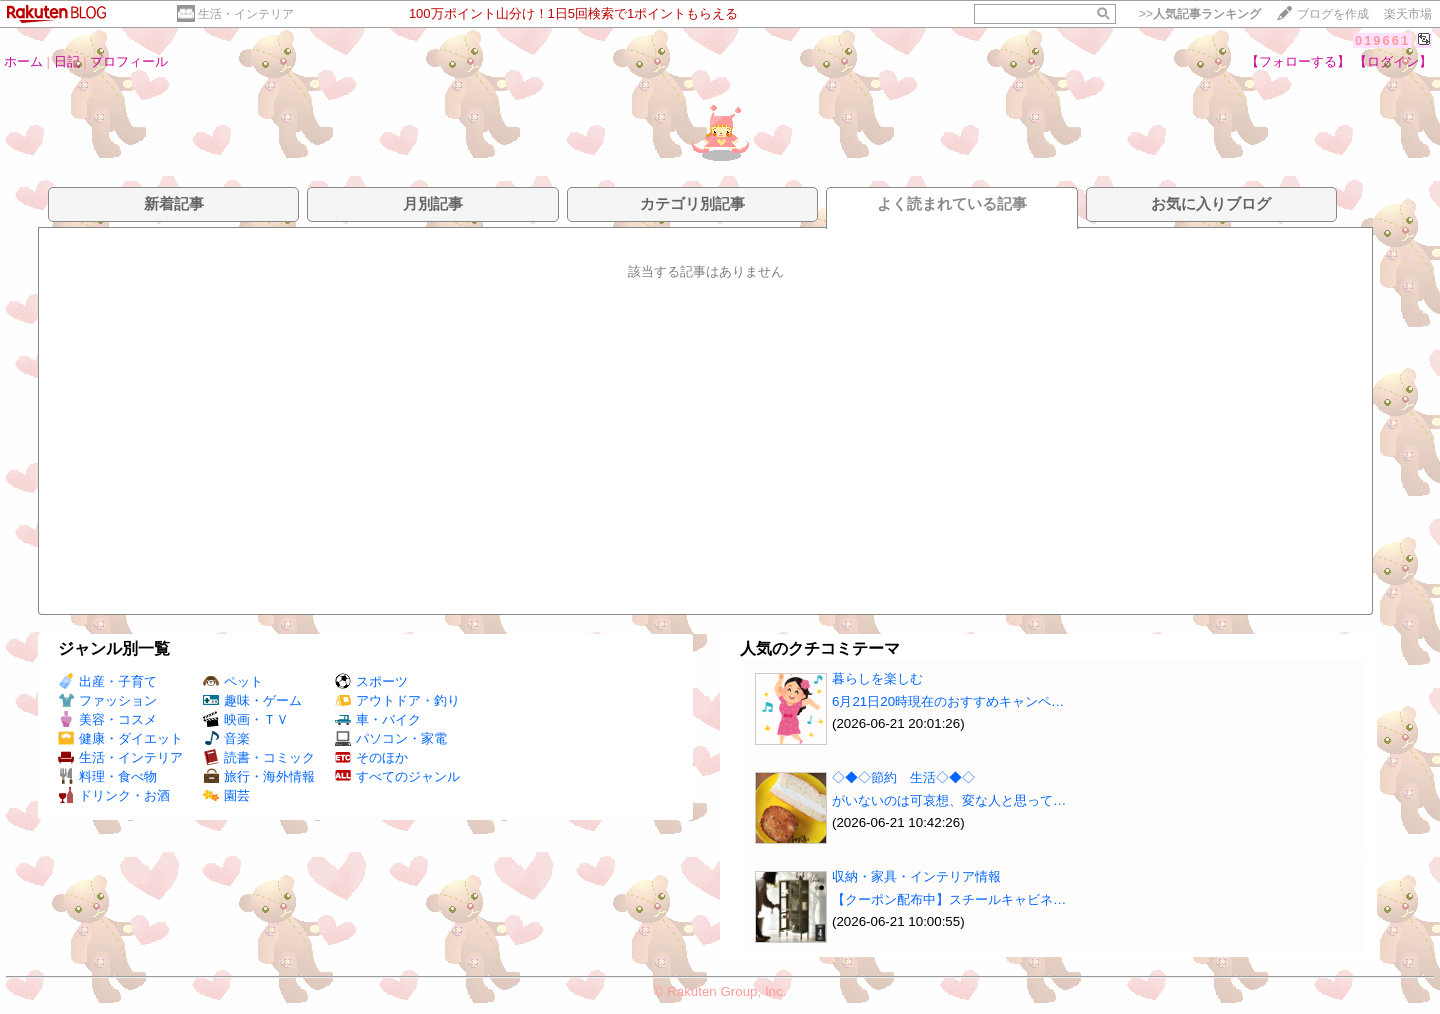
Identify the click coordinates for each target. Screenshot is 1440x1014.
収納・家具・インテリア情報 (916, 876)
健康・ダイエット (120, 738)
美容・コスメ (107, 719)
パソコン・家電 (391, 738)
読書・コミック (259, 757)
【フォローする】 (1298, 61)
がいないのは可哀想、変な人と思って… (949, 800)
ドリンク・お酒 (114, 795)
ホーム (23, 61)
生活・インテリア (246, 14)
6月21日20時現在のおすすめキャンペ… (948, 701)
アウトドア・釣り (397, 700)
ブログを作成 (1333, 14)
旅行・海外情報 (259, 776)
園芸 (226, 795)
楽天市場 (1408, 14)
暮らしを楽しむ (877, 678)
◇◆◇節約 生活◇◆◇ (903, 777)
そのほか (371, 757)
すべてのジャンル (397, 776)
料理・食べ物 (107, 776)
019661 (1382, 40)
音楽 (226, 738)
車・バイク (378, 719)
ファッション (107, 700)
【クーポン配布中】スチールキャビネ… (949, 899)
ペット (233, 681)
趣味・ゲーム (252, 700)
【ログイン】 (1393, 61)
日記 (67, 61)
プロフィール (129, 61)
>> (1200, 14)
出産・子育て (107, 681)
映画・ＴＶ (246, 719)
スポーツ (371, 681)
